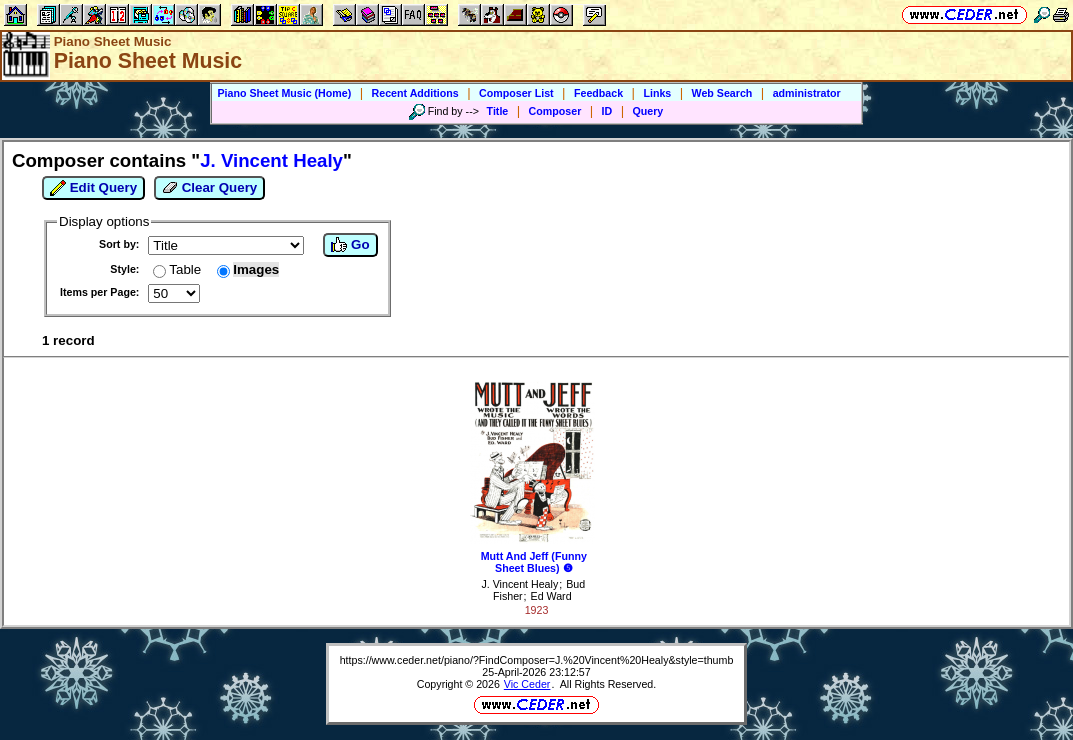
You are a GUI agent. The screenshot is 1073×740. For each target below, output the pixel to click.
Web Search (722, 93)
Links (657, 93)
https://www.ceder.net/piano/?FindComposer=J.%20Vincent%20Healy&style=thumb (537, 660)
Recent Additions (415, 93)
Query (648, 111)
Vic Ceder (527, 684)
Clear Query (209, 188)
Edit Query (93, 188)
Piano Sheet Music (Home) (284, 93)
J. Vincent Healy (519, 584)
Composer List (516, 93)
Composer (555, 111)
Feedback (598, 93)
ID (607, 111)
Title (498, 111)
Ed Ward (551, 596)
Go (350, 245)
